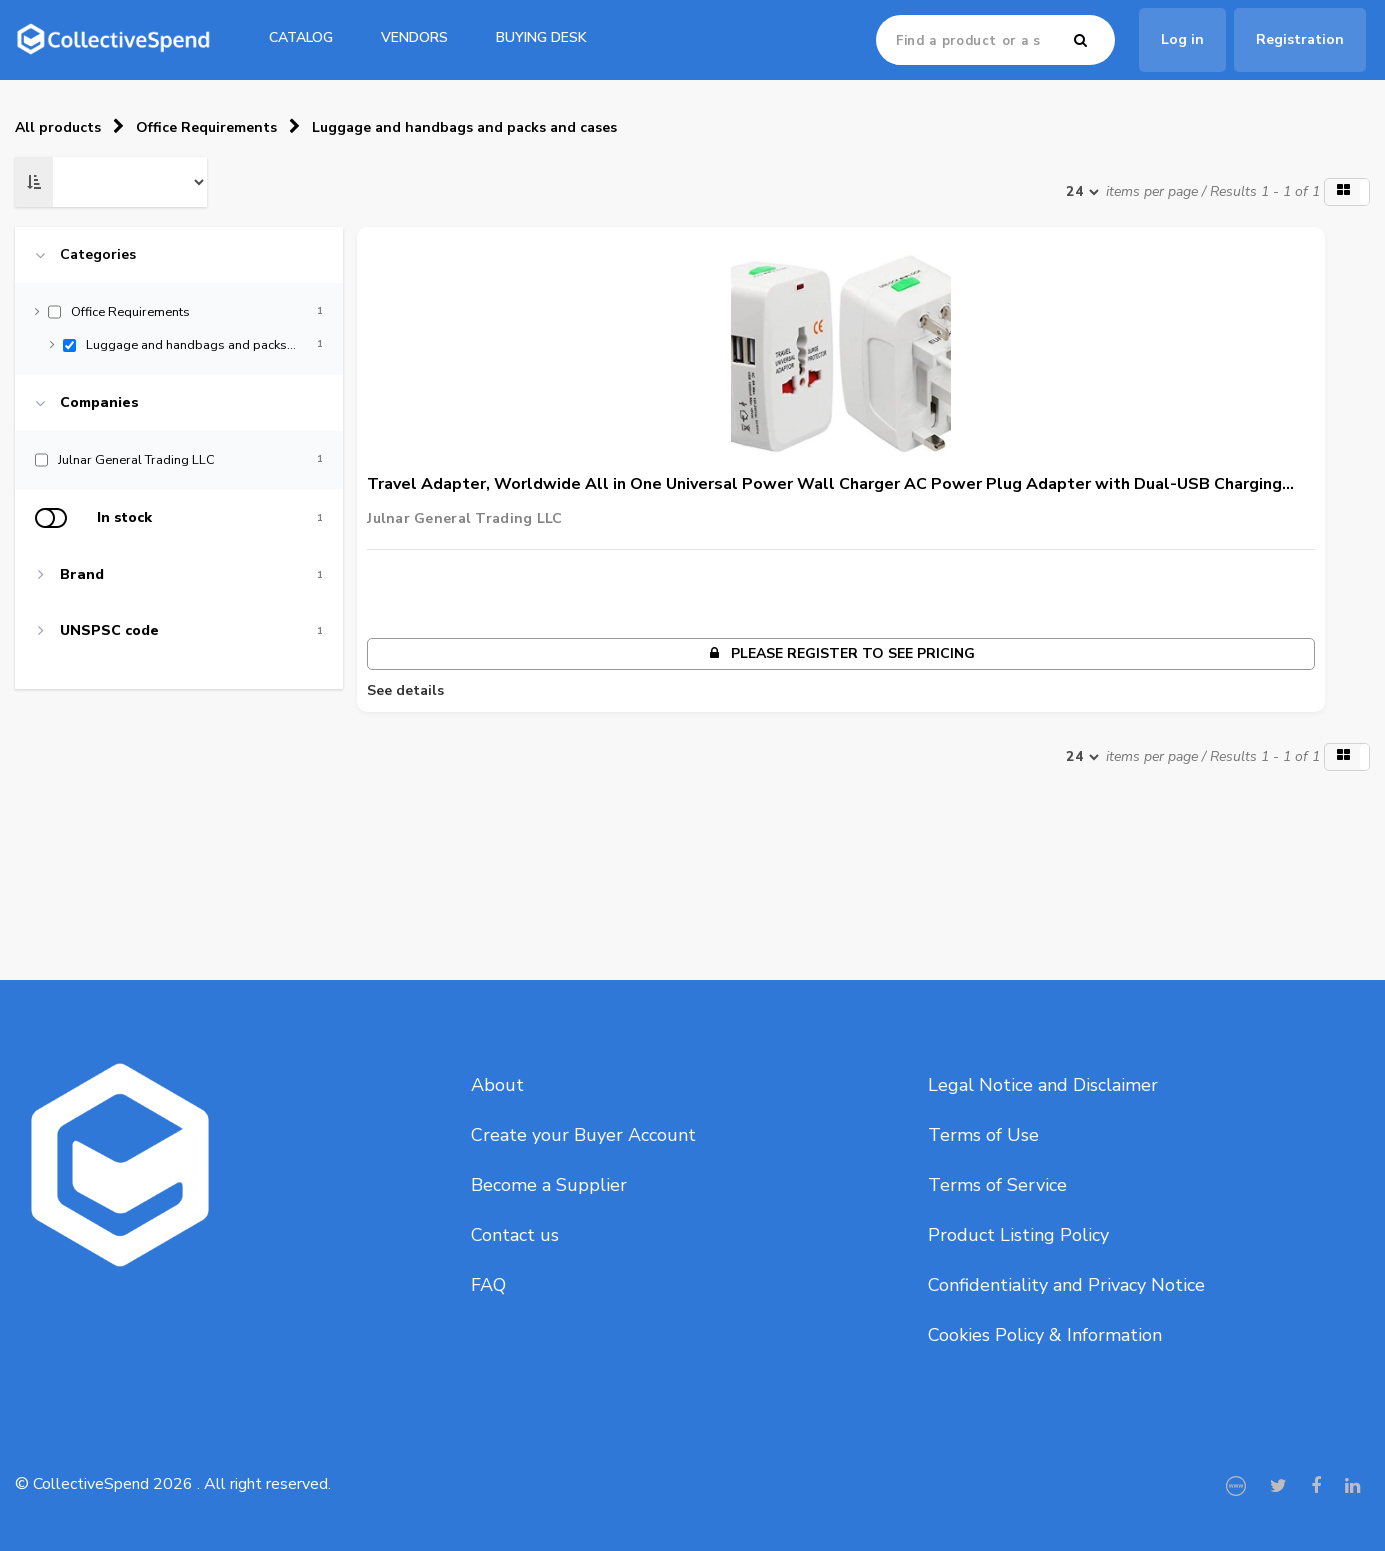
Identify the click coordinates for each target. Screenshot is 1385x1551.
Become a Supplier (549, 1185)
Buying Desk (541, 37)
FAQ (488, 1285)
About (497, 1085)
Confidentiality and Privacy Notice (1066, 1285)
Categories (98, 255)
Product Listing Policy (1018, 1235)
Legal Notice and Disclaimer (1043, 1085)
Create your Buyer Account (583, 1135)
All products (58, 127)
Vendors (414, 37)
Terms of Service (997, 1185)
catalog (301, 37)
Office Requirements (206, 127)
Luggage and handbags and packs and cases (464, 127)
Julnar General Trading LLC (464, 518)
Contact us (515, 1235)
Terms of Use (983, 1135)
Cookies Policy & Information (1045, 1335)
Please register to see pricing (841, 653)
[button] (1347, 192)
